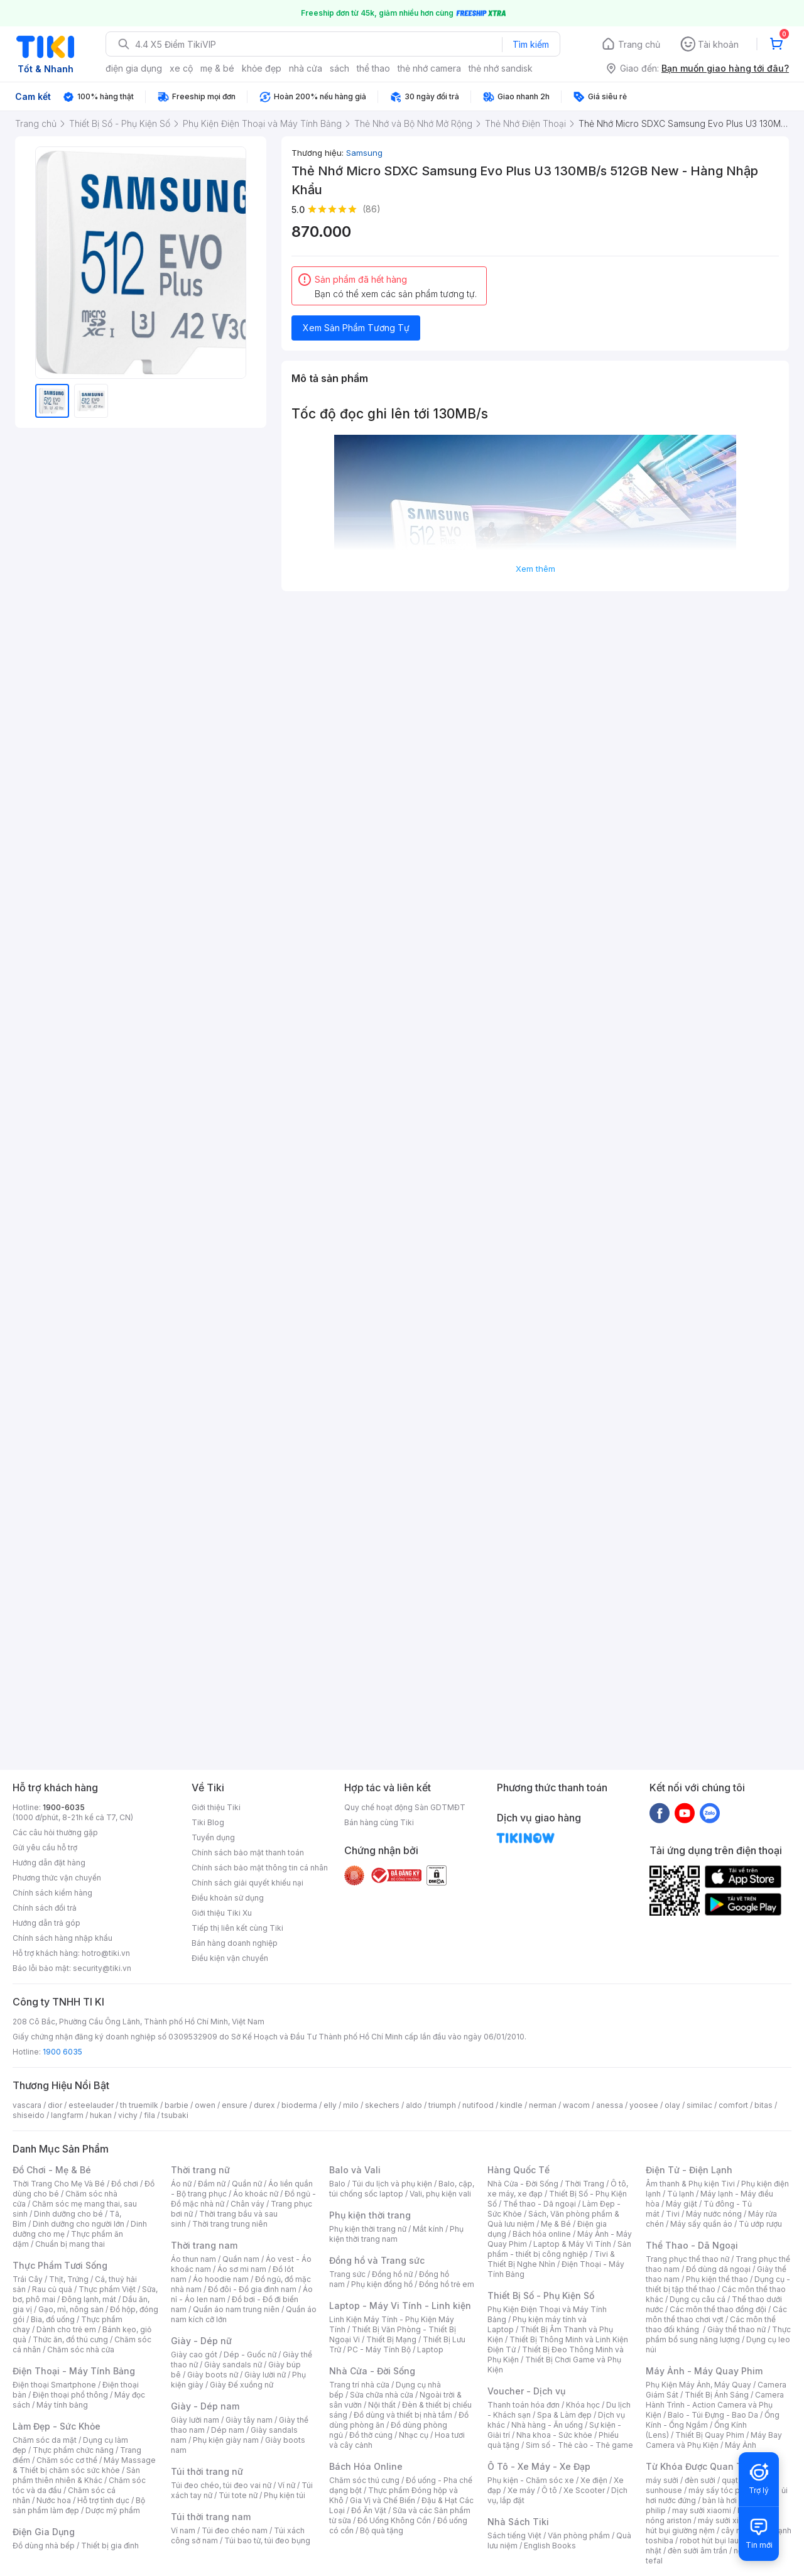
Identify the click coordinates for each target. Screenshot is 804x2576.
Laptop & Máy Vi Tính (572, 2244)
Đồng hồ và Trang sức (377, 2260)
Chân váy (247, 2203)
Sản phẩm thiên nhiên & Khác (76, 2475)
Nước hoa (53, 2500)
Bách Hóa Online (366, 2466)
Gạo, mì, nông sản (71, 2309)
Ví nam (183, 2530)
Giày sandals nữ (233, 2364)
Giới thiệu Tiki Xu (222, 1913)
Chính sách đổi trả (45, 1908)
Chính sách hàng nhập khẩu (62, 1938)
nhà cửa (305, 68)
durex (264, 2105)
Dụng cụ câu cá (697, 2299)
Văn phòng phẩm (579, 2535)
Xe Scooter (584, 2490)
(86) (371, 209)
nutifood (478, 2105)
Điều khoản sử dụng (228, 1897)
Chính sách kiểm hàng (52, 1892)
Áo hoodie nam (221, 2279)
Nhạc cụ (413, 2435)
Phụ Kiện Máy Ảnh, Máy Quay (698, 2384)
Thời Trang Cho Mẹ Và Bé (59, 2183)
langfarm (67, 2115)
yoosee (643, 2105)
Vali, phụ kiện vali (440, 2193)
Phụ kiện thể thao (717, 2279)
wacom (576, 2105)
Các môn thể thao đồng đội (718, 2309)
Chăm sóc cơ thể (66, 2460)
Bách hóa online (542, 2234)
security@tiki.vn (102, 1968)
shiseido (29, 2115)
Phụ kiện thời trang (370, 2215)
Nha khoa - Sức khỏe (554, 2435)
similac (699, 2105)
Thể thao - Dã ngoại (539, 2203)
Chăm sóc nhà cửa (80, 2349)
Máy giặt (681, 2203)
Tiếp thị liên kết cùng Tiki (237, 1928)
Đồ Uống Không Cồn (394, 2520)
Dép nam (227, 2430)
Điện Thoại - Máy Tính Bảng (74, 2371)
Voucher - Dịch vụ (526, 2391)
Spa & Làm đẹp (564, 2415)
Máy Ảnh (740, 2445)
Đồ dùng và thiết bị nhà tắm (403, 2415)
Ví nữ (286, 2485)
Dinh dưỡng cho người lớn (78, 2224)
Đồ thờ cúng (371, 2435)
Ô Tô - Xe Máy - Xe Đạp (538, 2466)
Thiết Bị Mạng (391, 2339)
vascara (27, 2105)
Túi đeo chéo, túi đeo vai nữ (221, 2485)
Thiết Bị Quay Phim (709, 2435)
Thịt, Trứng (69, 2279)
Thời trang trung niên (230, 2224)
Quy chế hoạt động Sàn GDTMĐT (404, 1807)
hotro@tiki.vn (106, 1953)
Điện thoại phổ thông (70, 2394)
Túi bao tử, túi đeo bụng (267, 2540)
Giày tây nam (249, 2420)
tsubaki (174, 2115)
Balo (337, 2183)
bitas (763, 2105)
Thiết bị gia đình (110, 2545)
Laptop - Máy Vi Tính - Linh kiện (400, 2305)
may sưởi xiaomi (701, 2510)
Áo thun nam (193, 2259)
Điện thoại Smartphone (54, 2384)
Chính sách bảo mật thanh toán (248, 1852)
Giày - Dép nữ (201, 2340)
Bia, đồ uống (53, 2319)
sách (339, 68)
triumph (442, 2105)
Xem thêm (535, 569)
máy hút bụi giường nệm (712, 2525)
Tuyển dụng (213, 1837)
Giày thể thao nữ (736, 2329)
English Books (550, 2545)
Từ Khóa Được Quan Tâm (700, 2466)
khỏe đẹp (261, 68)
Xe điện (593, 2480)
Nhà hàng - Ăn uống (547, 2425)
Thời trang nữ (200, 2169)
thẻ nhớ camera (429, 68)
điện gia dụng (134, 68)
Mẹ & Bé (556, 2224)
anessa (609, 2105)
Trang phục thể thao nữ (687, 2259)
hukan (101, 2115)
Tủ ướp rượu (760, 2224)
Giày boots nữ (212, 2374)
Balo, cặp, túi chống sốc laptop (401, 2188)
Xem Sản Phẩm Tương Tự (356, 327)
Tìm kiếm (531, 44)
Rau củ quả (52, 2289)
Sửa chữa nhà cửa (381, 2394)
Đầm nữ (211, 2183)
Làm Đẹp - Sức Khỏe (56, 2426)
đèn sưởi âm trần (697, 2550)
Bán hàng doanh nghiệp (235, 1943)
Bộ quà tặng (381, 2530)
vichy (128, 2115)
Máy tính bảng (62, 2405)
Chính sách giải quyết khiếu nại (247, 1882)
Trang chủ (639, 44)
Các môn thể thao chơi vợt (716, 2314)
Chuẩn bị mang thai (70, 2244)
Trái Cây (28, 2279)
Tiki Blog (208, 1822)
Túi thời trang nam (211, 2516)
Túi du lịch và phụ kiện (392, 2183)
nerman (543, 2105)
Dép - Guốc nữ (250, 2354)
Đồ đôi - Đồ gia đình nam (252, 2289)
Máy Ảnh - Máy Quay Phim (704, 2371)
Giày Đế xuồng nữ (241, 2384)
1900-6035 (64, 1807)
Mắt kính (428, 2229)
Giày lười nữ (265, 2374)
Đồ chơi (124, 2183)
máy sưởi (662, 2480)
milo (351, 2105)
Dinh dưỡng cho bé (68, 2214)
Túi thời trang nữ (207, 2471)
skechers (382, 2105)
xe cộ (181, 68)
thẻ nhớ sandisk (501, 68)
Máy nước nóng (714, 2214)
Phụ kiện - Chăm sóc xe (530, 2480)
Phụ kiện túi (284, 2495)
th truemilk (139, 2105)
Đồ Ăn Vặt (368, 2510)
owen (205, 2105)
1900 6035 (62, 2051)
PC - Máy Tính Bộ (379, 2349)
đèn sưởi (700, 2480)
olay (672, 2105)
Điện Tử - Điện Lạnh (689, 2169)
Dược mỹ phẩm (112, 2510)
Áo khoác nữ (255, 2193)
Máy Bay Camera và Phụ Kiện (714, 2440)
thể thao (373, 68)
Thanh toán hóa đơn (523, 2405)
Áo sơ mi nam (241, 2269)
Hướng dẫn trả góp (46, 1923)
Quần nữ (247, 2183)
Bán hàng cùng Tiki (379, 1822)
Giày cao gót (194, 2354)
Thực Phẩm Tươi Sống (60, 2265)
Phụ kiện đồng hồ (382, 2284)
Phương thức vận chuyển (57, 1877)
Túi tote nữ (238, 2495)
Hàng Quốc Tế (518, 2169)
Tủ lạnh (680, 2193)
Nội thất (382, 2405)
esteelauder (91, 2105)
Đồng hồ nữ (392, 2274)
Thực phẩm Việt (107, 2289)
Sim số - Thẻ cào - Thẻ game (579, 2445)
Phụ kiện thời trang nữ (367, 2229)
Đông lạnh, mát (89, 2299)
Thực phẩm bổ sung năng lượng (718, 2334)
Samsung (364, 153)
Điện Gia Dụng (44, 2531)
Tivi (673, 2214)
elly (330, 2105)
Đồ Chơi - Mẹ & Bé (52, 2169)
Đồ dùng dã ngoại (718, 2269)
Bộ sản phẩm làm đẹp (79, 2505)
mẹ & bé (217, 68)
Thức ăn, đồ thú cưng (70, 2339)
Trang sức (347, 2274)
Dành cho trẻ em (66, 2329)
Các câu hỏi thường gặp (55, 1832)
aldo (414, 2105)
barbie (176, 2105)
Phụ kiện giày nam (226, 2440)
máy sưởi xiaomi (727, 2520)
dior (55, 2105)
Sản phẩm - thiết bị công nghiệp (559, 2249)
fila (149, 2115)
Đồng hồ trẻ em (446, 2284)
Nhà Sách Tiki (518, 2521)
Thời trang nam (204, 2245)
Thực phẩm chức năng (73, 2450)
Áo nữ (181, 2183)
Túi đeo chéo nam (235, 2530)
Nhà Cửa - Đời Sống (372, 2371)
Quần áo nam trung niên (236, 2309)
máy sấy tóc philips (723, 2490)
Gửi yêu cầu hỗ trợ (45, 1847)
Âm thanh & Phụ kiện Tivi (690, 2183)
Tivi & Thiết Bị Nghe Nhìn (551, 2259)
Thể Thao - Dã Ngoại (692, 2245)
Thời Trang (584, 2183)
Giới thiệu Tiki (216, 1807)
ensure (234, 2105)
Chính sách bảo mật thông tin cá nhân (260, 1867)
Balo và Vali (355, 2169)
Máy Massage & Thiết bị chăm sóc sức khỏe (84, 2465)
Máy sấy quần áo (701, 2224)
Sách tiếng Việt (514, 2535)
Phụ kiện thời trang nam (396, 2234)
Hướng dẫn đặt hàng (49, 1862)
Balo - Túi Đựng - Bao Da (713, 2415)
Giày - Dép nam (205, 2406)
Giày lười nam (195, 2420)
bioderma (299, 2105)
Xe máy (521, 2490)
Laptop (430, 2349)
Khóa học (583, 2405)
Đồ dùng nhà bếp (44, 2545)
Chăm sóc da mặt (45, 2440)
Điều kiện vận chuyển (230, 1958)
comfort (733, 2105)
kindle (511, 2105)
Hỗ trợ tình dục (103, 2500)
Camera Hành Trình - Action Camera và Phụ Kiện (715, 2405)
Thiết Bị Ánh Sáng (717, 2394)
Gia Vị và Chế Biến (382, 2500)
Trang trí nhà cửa (359, 2384)
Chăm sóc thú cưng (364, 2480)
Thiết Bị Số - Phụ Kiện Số (540, 2295)
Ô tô (549, 2490)
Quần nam (240, 2259)
